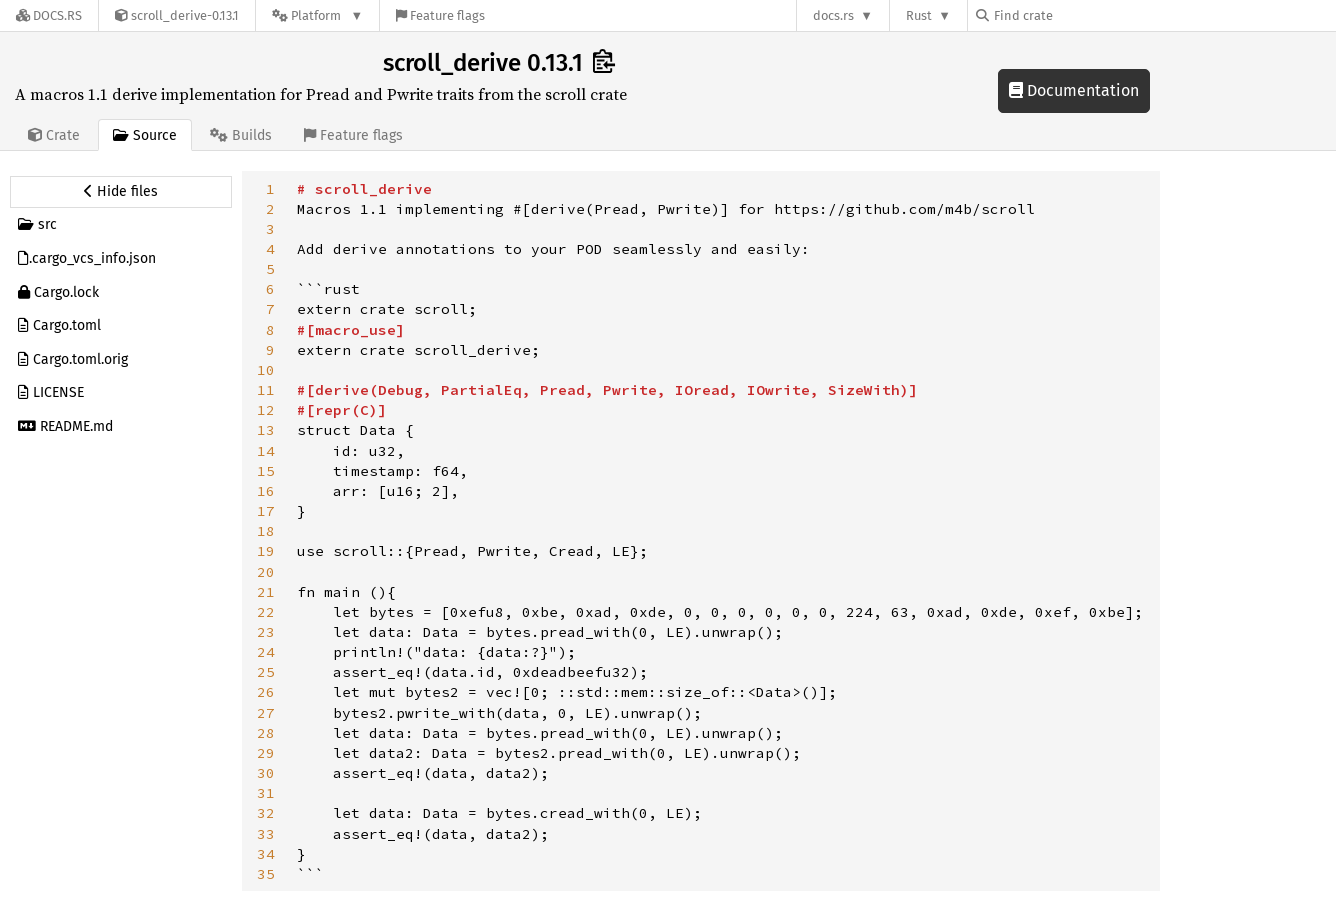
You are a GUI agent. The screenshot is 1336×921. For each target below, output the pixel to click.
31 (266, 793)
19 (266, 551)
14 (266, 451)
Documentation (1074, 90)
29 (266, 753)
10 (266, 370)
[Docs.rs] (49, 15)
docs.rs (833, 15)
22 (266, 612)
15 (266, 471)
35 (266, 874)
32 (266, 813)
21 (266, 592)
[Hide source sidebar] (121, 192)
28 (266, 733)
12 (266, 410)
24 (266, 652)
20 (266, 572)
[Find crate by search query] (1076, 15)
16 (266, 491)
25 (266, 672)
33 (266, 834)
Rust (919, 15)
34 (266, 854)
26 (266, 692)
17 (266, 511)
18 (266, 531)
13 (266, 430)
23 (266, 632)
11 (266, 390)
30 (266, 773)
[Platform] (317, 15)
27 (266, 713)
